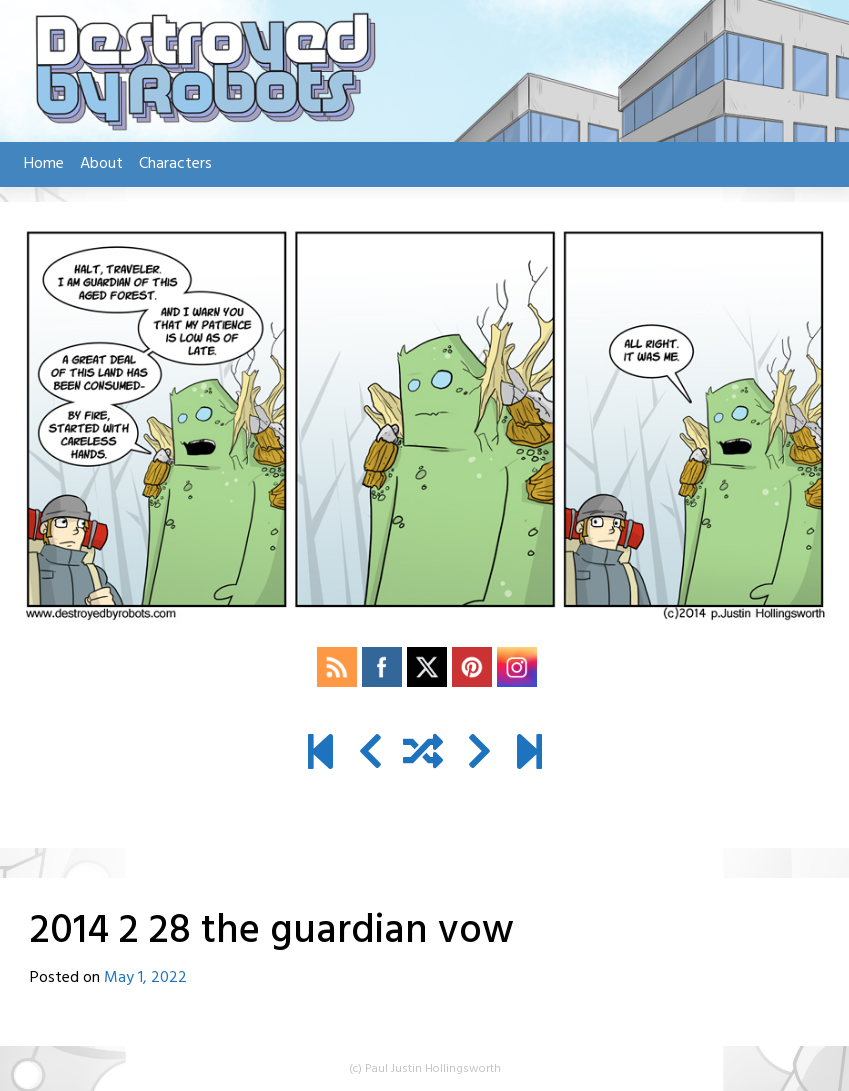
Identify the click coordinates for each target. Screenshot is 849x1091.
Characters (175, 164)
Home (44, 164)
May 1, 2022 (145, 978)
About (101, 164)
